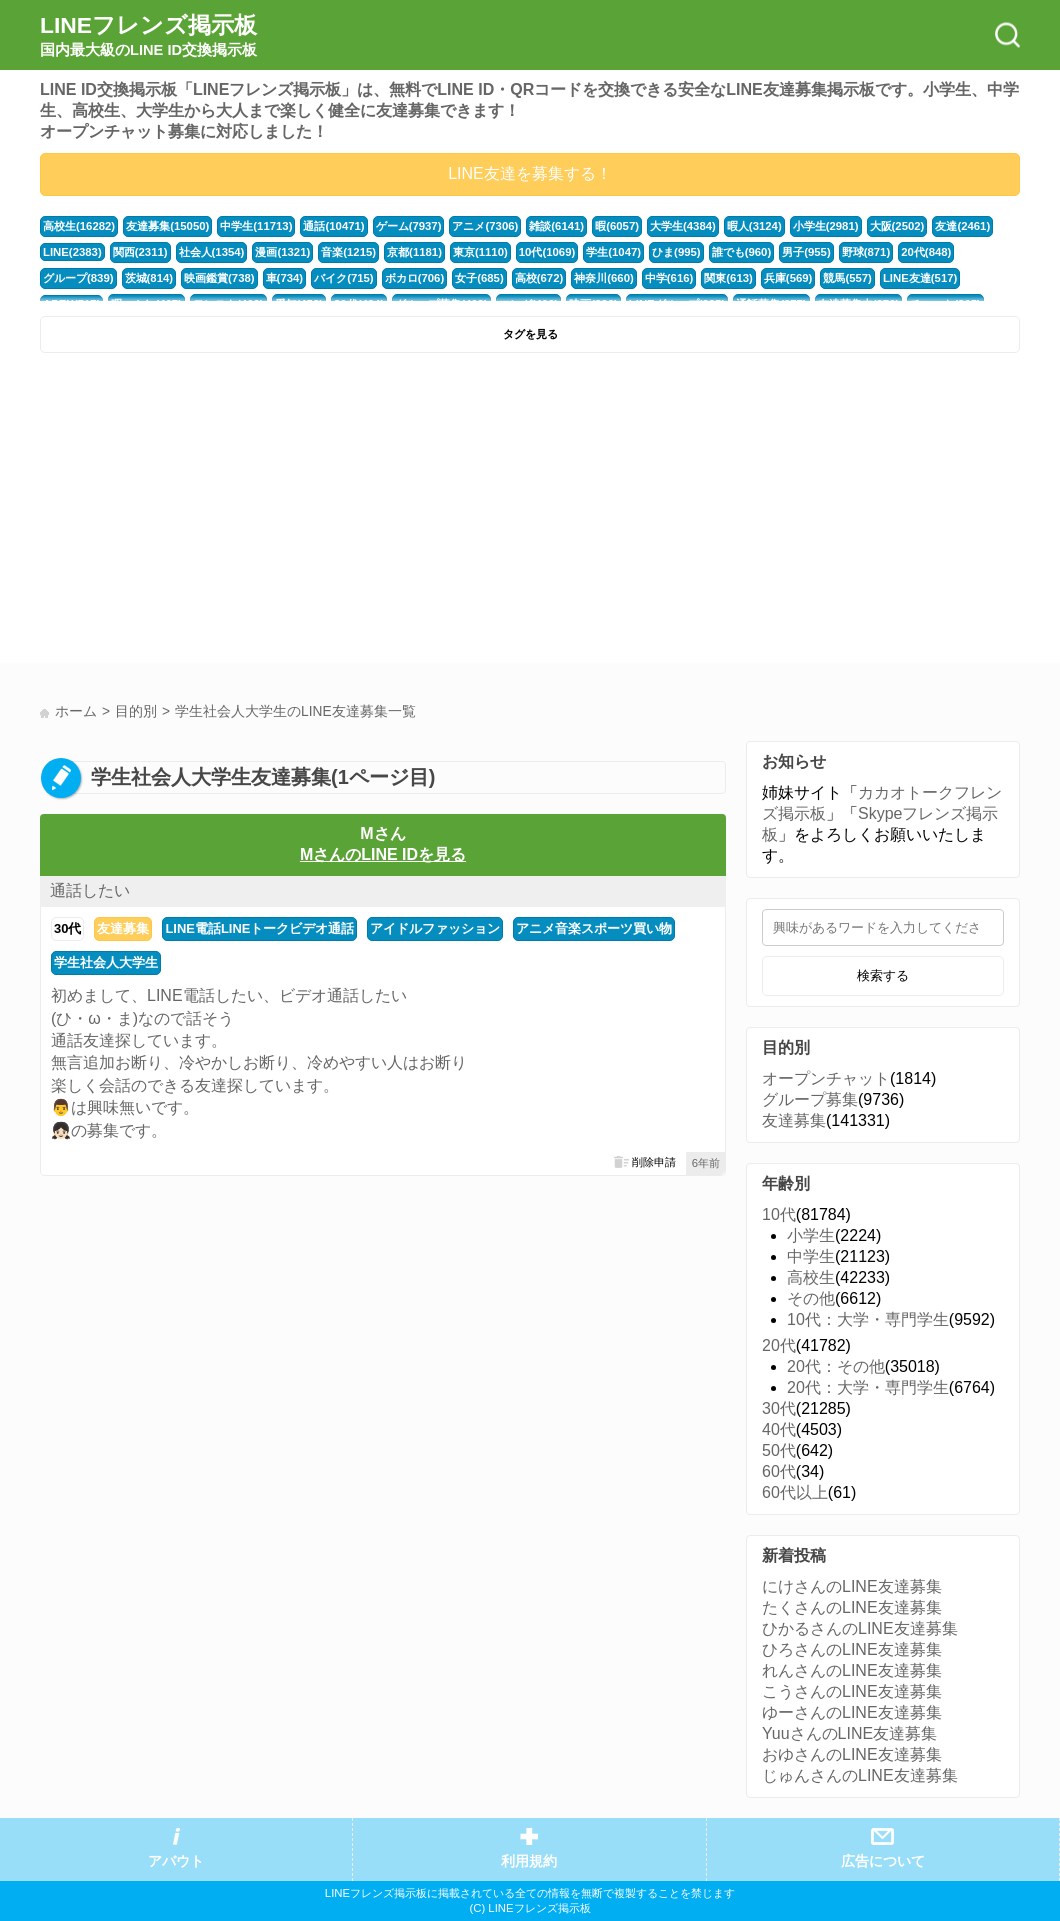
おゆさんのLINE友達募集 (852, 1754)
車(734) (285, 278)
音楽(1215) (348, 252)
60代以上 (795, 1492)
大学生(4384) (683, 226)
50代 (779, 1450)
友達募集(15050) (167, 226)
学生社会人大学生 (106, 962)
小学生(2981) (826, 226)
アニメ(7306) (485, 226)
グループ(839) (78, 278)
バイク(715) (344, 278)
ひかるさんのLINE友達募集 (860, 1628)
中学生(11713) (256, 226)
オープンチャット (826, 1078)
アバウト (176, 1861)
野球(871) (866, 252)
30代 (67, 928)
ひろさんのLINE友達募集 (852, 1649)
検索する (883, 975)
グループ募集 (810, 1099)
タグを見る (530, 334)
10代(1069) (547, 252)
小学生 (811, 1235)
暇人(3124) (754, 226)
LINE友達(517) (920, 278)
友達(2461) (962, 226)
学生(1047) (613, 252)
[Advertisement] (282, 513)
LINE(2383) (72, 252)
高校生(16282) (79, 226)
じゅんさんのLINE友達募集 (860, 1775)
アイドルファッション (435, 928)
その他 (811, 1298)
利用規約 (529, 1861)
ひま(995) (676, 252)
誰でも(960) (742, 252)
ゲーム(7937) (409, 226)
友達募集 (123, 928)
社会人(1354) (212, 252)
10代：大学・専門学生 (868, 1319)
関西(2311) (140, 252)
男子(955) (806, 252)
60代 (779, 1471)
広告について (883, 1861)
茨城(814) (149, 278)
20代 (779, 1345)
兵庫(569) (788, 278)
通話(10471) (333, 226)
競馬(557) (847, 278)
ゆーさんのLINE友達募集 (852, 1712)
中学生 (811, 1256)
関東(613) (728, 278)
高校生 (811, 1277)
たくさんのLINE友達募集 (852, 1607)
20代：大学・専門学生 (868, 1387)
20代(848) (926, 252)
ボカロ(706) (415, 278)
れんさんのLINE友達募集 (852, 1670)
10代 (779, 1214)
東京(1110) (480, 252)
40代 (779, 1429)
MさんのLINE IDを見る (383, 854)
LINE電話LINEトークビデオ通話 (259, 928)
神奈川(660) (604, 278)
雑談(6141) (556, 226)
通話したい (90, 890)
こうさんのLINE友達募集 (852, 1691)
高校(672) (539, 278)
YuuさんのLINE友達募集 (849, 1733)
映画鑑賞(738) (219, 278)
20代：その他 (836, 1366)
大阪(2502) (897, 226)
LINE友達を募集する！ (530, 173)
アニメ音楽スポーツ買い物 (594, 928)
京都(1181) (414, 252)
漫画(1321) (282, 252)
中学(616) (669, 278)
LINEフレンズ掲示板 (148, 36)
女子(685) (479, 278)
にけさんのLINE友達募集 (852, 1586)
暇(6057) (617, 226)
